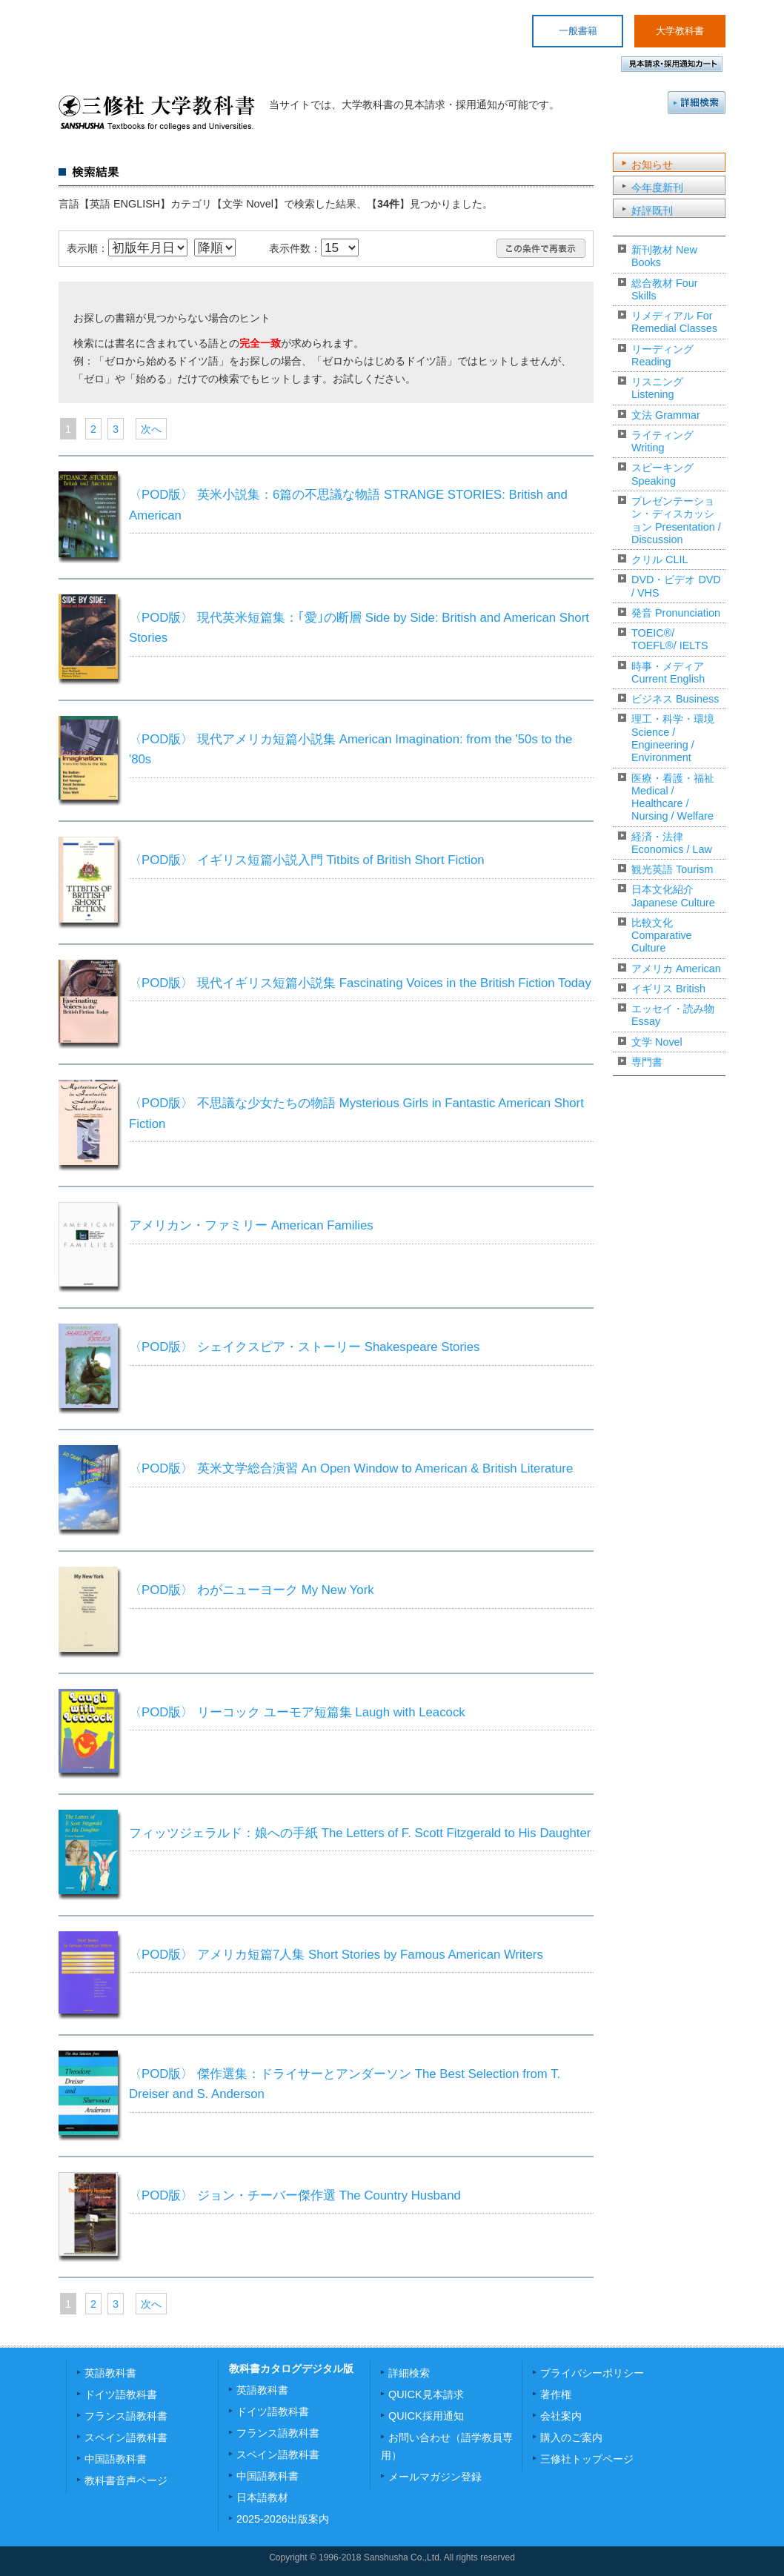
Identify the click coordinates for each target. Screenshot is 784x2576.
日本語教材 (262, 2497)
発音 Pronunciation (675, 613)
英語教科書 (110, 2373)
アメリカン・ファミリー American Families (251, 1225)
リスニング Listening (657, 388)
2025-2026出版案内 (282, 2519)
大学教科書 (680, 30)
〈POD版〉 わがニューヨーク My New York (251, 1590)
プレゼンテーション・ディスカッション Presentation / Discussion (676, 520)
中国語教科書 (115, 2459)
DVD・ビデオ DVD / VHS (676, 586)
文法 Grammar (665, 415)
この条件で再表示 (540, 248)
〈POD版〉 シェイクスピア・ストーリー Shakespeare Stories (304, 1347)
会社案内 (561, 2416)
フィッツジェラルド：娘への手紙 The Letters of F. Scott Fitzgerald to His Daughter (360, 1833)
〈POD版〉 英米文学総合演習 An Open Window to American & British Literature (351, 1468)
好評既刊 (652, 210)
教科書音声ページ (125, 2480)
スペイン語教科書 (125, 2437)
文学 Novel (656, 1042)
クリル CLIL (659, 559)
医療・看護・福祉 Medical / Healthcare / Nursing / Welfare (672, 797)
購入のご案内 (571, 2437)
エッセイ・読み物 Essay (672, 1015)
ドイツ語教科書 (120, 2394)
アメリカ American (676, 969)
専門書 (646, 1062)
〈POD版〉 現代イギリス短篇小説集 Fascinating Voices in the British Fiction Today (360, 983)
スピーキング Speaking (662, 474)
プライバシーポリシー (592, 2373)
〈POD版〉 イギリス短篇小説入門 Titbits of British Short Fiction (307, 860)
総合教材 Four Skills (664, 289)
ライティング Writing (662, 441)
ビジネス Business (675, 699)
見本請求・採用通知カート (671, 64)
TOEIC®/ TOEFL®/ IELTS (669, 639)
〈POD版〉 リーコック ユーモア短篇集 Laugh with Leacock (297, 1712)
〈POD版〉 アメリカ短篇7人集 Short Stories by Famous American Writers (336, 1955)
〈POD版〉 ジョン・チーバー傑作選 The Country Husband (295, 2195)
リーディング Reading (662, 355)
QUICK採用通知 (426, 2416)
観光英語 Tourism (672, 869)
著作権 (555, 2394)
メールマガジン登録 (435, 2477)
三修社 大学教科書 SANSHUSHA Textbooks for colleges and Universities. (157, 112)
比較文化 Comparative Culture (661, 936)
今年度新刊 (657, 187)
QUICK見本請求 (426, 2394)
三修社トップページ (587, 2459)
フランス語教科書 (125, 2416)
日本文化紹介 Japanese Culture (673, 895)
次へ (151, 429)
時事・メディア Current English (668, 672)
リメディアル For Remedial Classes (674, 322)
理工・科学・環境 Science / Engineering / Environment (672, 738)
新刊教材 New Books (664, 256)
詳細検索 (696, 102)
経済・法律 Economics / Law (671, 843)
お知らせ (652, 164)
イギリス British (668, 989)
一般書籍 (578, 30)
